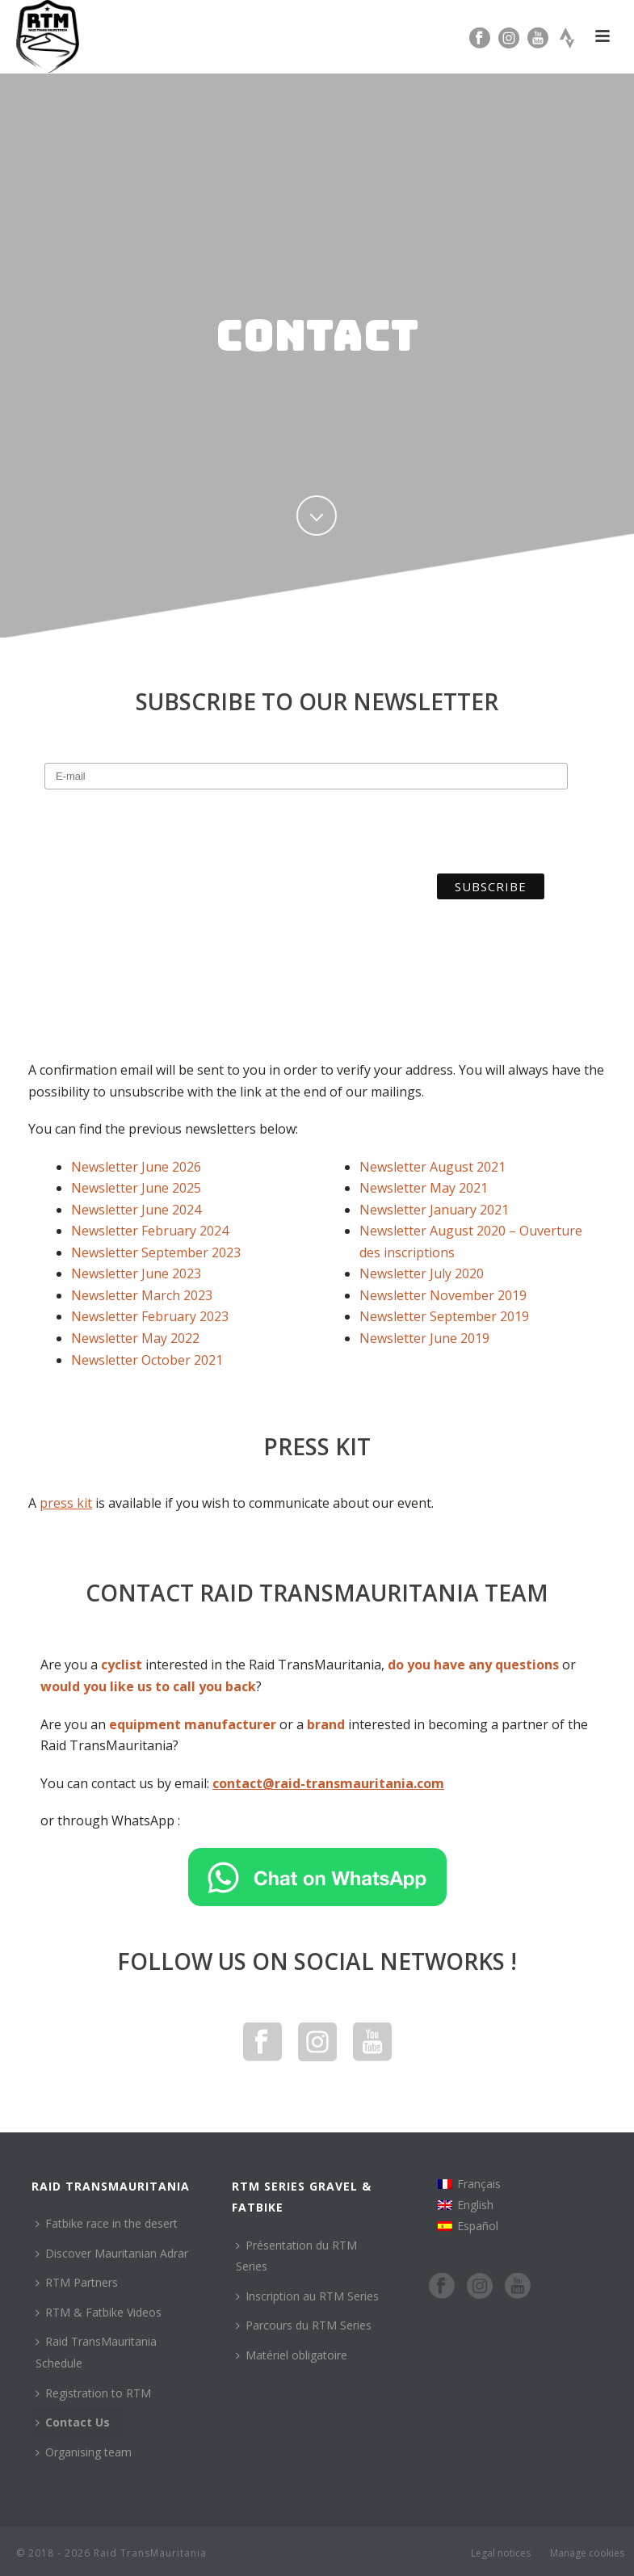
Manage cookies (587, 2553)
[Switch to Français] (469, 2184)
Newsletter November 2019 (443, 1295)
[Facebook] (479, 36)
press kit (66, 1503)
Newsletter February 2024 (150, 1231)
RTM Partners (77, 2282)
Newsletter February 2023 (150, 1316)
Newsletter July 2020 (421, 1273)
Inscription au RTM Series (307, 2296)
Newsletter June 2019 (424, 1338)
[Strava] (566, 36)
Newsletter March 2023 (141, 1295)
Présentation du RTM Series (296, 2256)
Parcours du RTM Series (304, 2325)
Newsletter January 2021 (434, 1210)
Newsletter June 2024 (136, 1210)
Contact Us (73, 2422)
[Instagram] (508, 36)
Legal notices (501, 2553)
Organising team (84, 2452)
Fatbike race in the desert (107, 2223)
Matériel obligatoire (291, 2355)
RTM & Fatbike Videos (99, 2312)
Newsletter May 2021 (423, 1188)
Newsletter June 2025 (136, 1188)
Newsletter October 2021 (147, 1360)
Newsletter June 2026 (136, 1167)
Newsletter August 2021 (432, 1167)
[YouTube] (537, 36)
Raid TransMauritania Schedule (96, 2352)
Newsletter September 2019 (444, 1316)
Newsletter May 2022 (135, 1338)
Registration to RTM (93, 2393)
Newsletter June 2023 (136, 1273)
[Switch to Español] (469, 2226)
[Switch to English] (469, 2205)
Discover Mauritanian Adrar (112, 2253)
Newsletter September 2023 (156, 1252)
